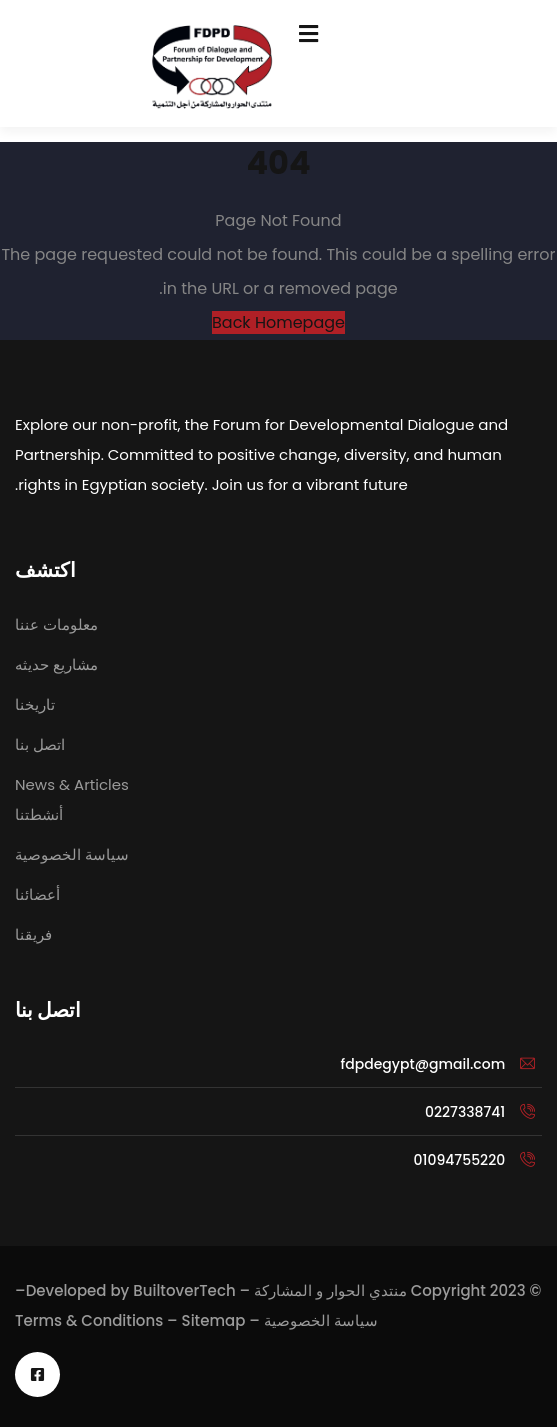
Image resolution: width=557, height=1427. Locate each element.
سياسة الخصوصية (321, 1320)
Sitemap (214, 1320)
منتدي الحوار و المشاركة (330, 1290)
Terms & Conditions (89, 1320)
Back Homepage (278, 322)
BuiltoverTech (184, 1290)
